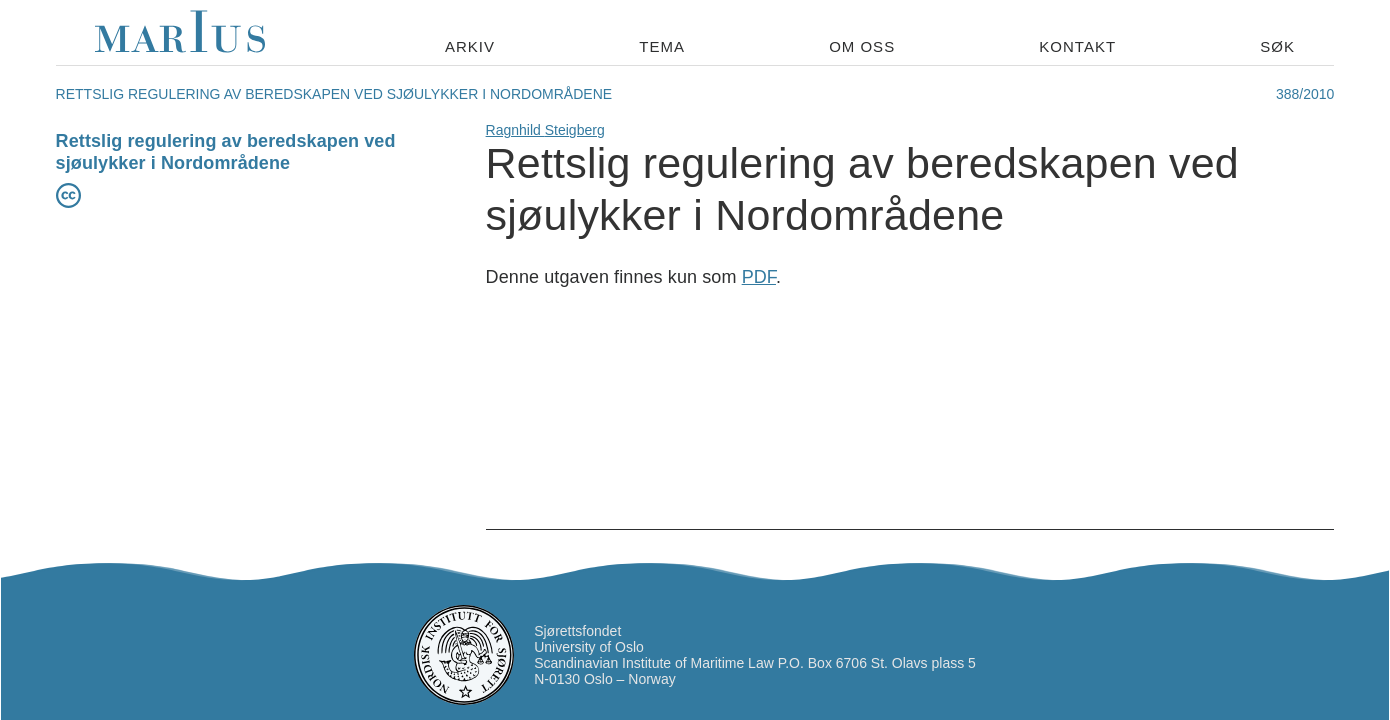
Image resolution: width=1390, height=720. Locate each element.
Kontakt (1077, 46)
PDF (759, 277)
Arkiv (470, 46)
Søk (1277, 46)
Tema (662, 46)
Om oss (862, 46)
